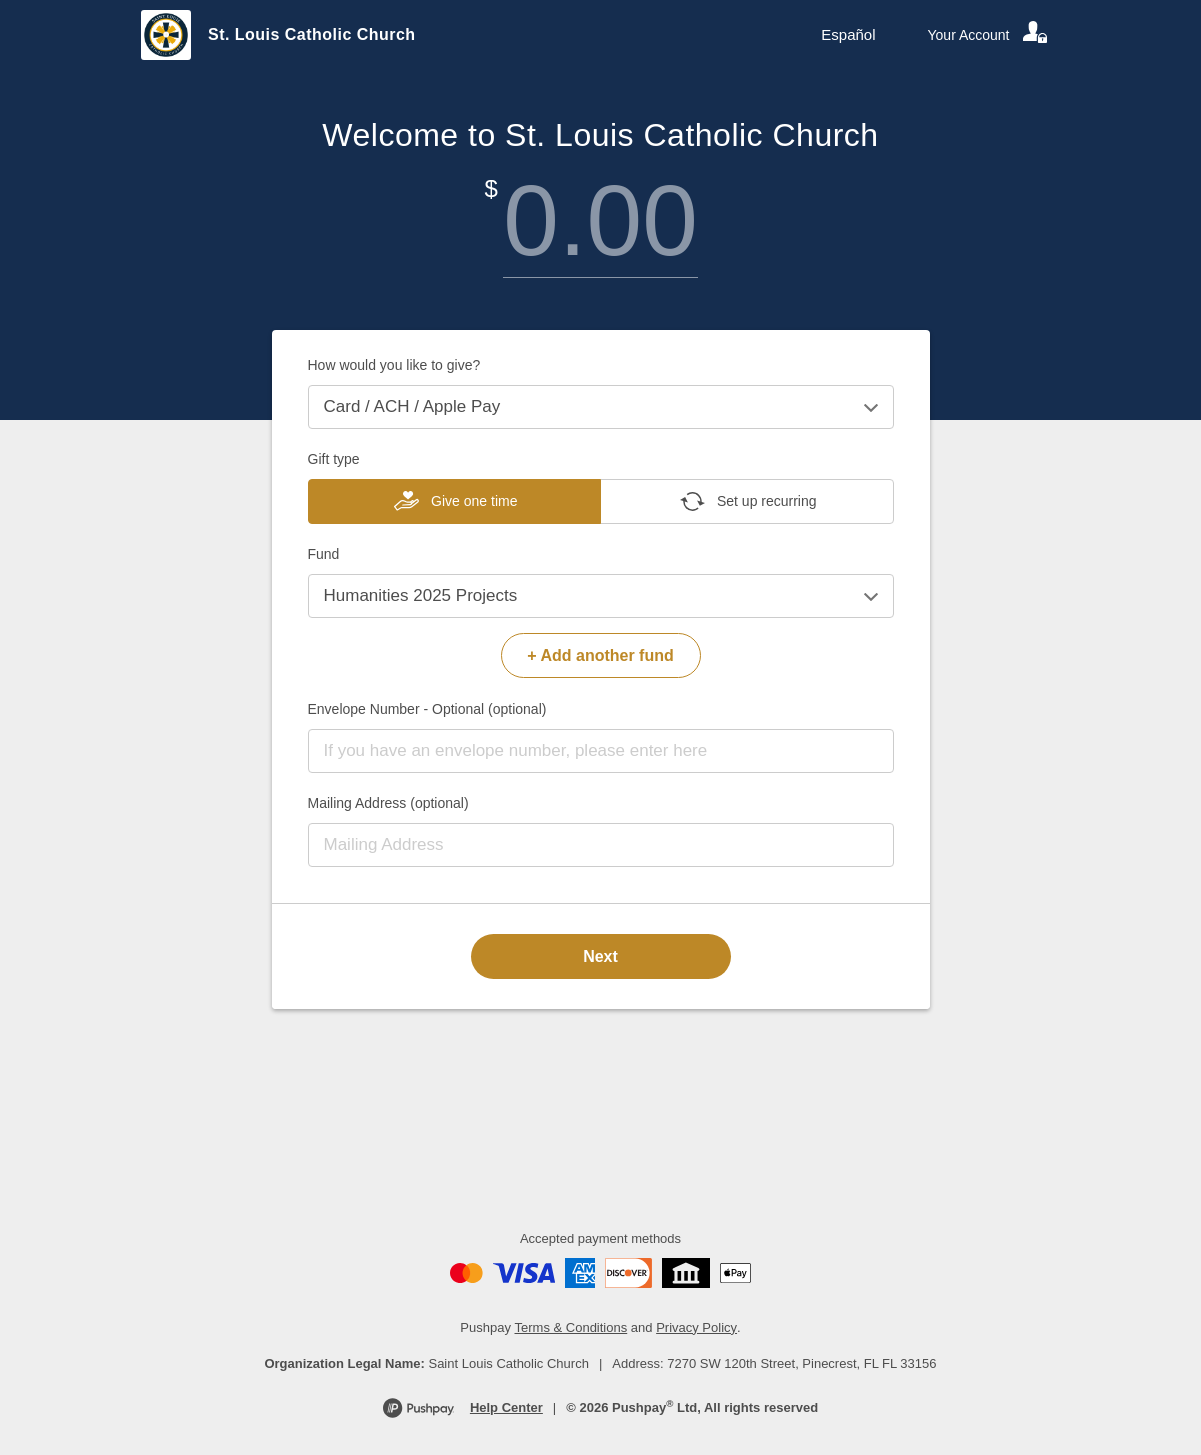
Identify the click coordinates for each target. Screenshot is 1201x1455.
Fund (324, 554)
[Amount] (601, 220)
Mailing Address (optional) (388, 803)
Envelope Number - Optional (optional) (427, 709)
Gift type (334, 459)
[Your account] (989, 35)
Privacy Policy (696, 1327)
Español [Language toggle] (848, 34)
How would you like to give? (394, 365)
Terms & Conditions (571, 1327)
